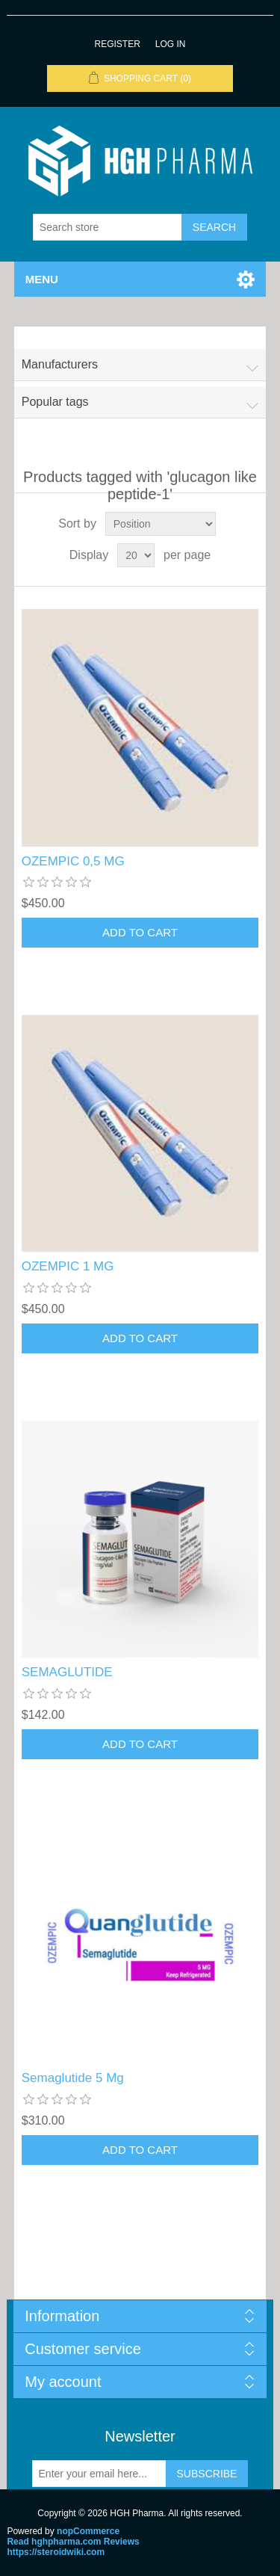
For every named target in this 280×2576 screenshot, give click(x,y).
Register (117, 44)
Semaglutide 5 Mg (73, 2078)
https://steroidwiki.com (56, 2552)
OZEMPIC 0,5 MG (73, 861)
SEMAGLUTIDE (67, 1672)
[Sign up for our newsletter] (99, 2473)
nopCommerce (88, 2531)
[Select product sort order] (160, 524)
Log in (170, 44)
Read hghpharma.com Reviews (73, 2541)
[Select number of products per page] (136, 555)
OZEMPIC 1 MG (68, 1266)
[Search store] (107, 227)
